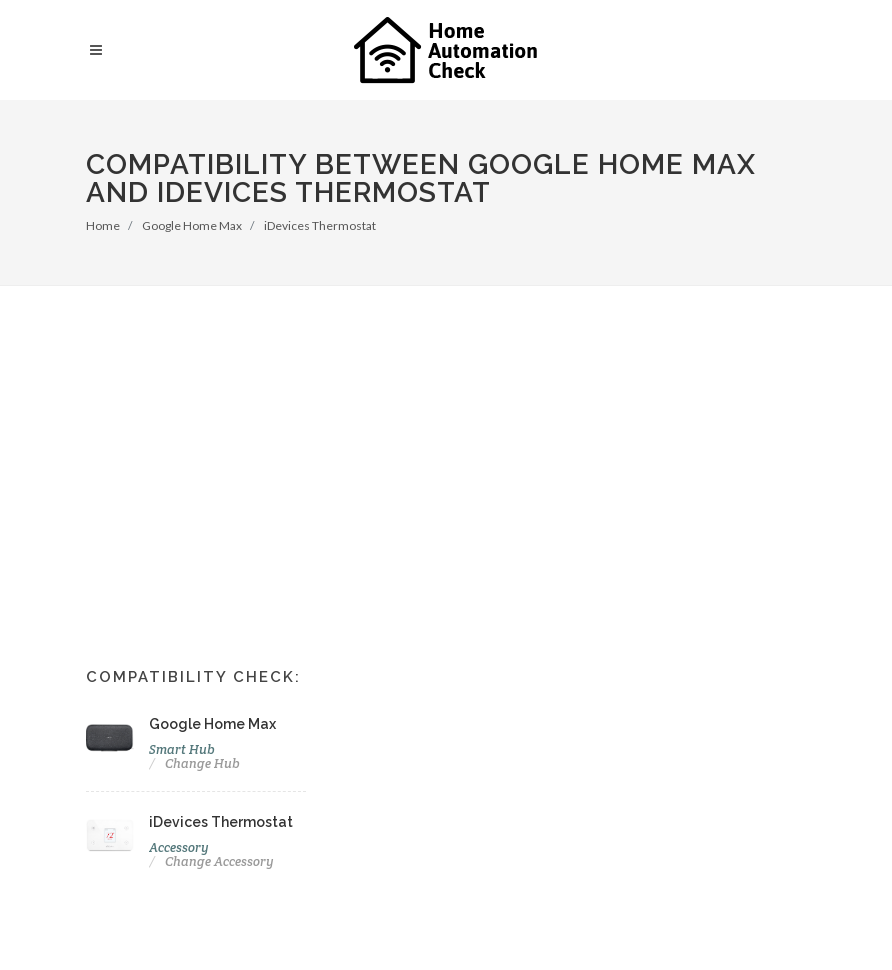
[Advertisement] (446, 436)
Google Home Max (192, 225)
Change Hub (202, 763)
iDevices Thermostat (320, 225)
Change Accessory (219, 861)
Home (103, 225)
